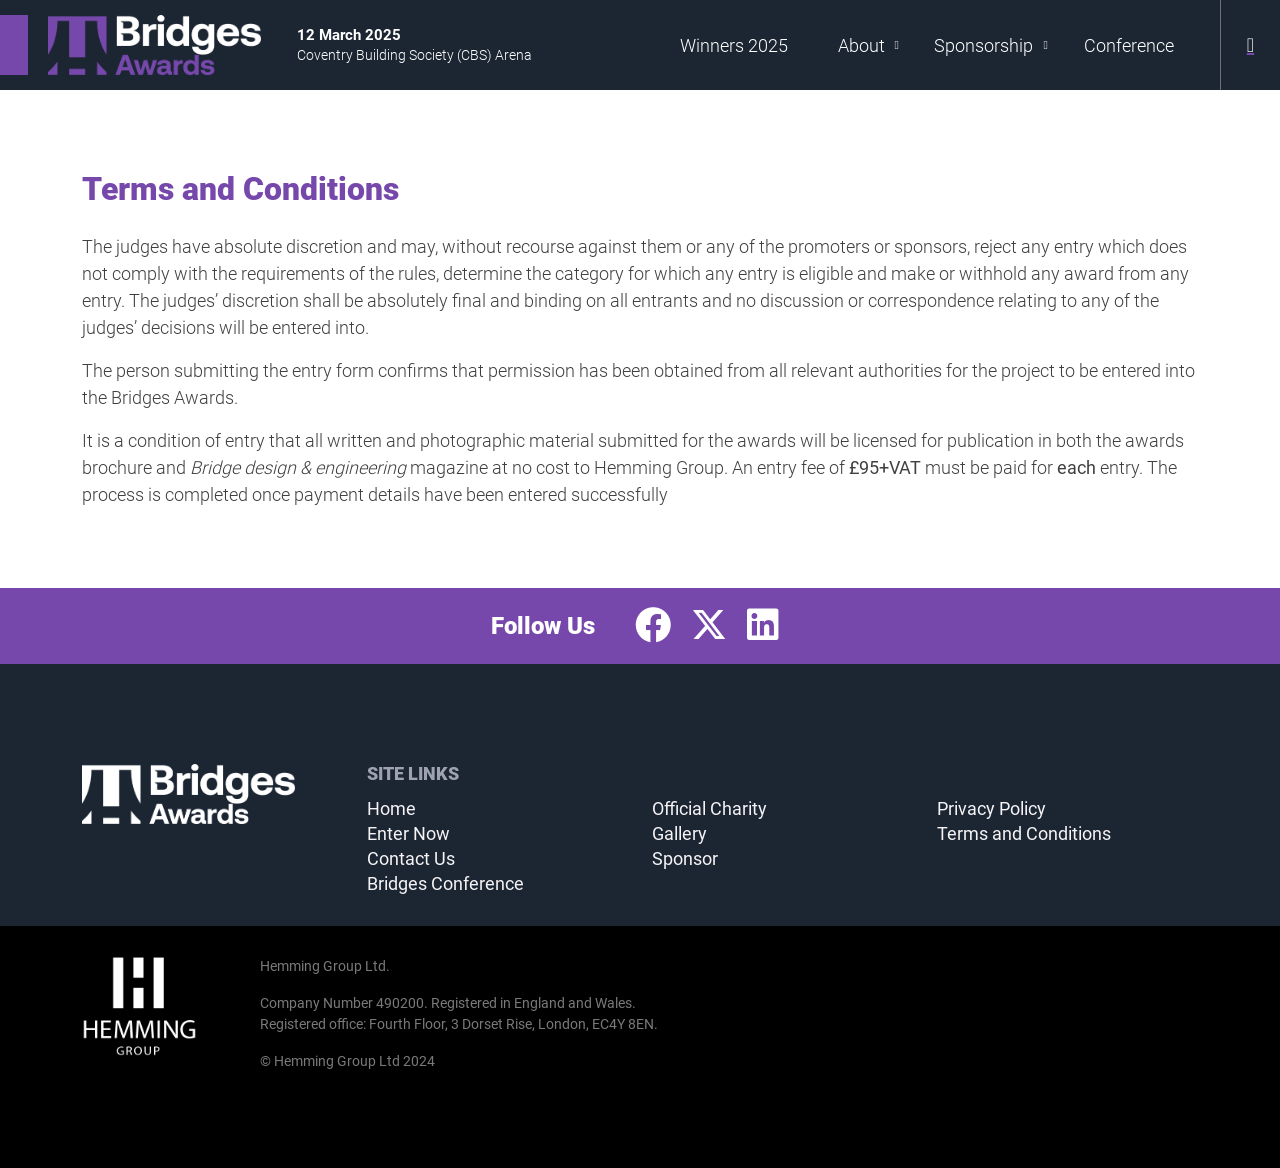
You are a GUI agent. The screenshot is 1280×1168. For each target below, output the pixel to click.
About (869, 45)
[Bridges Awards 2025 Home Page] (130, 45)
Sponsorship (991, 45)
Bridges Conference (445, 883)
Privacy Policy (991, 808)
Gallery (679, 833)
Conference (1129, 45)
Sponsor (685, 858)
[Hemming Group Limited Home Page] (165, 1006)
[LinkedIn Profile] (763, 626)
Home (391, 808)
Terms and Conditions (1024, 833)
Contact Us (411, 858)
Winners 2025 (734, 45)
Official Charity (709, 808)
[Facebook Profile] (653, 626)
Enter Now (408, 833)
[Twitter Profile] (709, 626)
